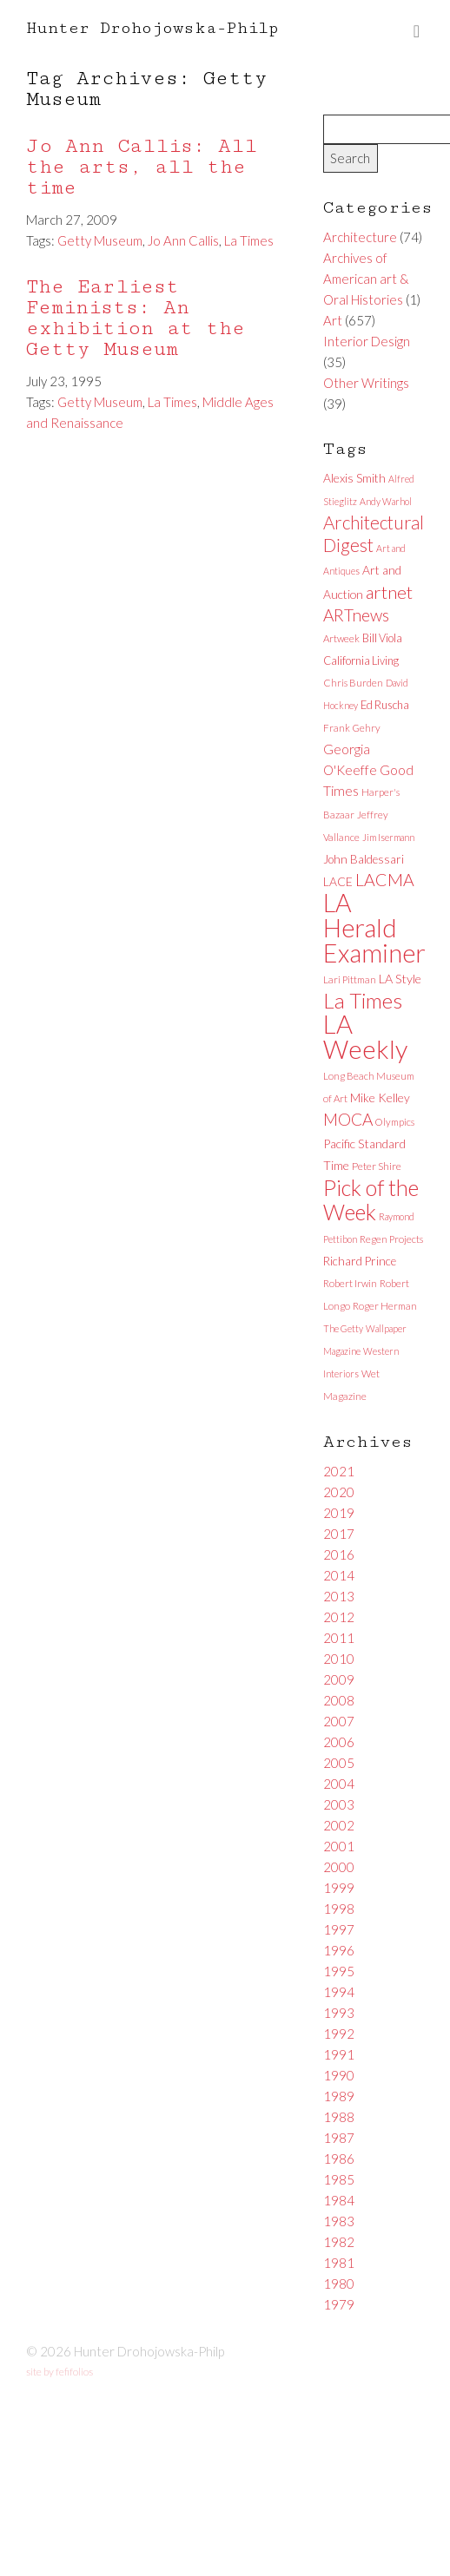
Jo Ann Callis (183, 240)
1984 (338, 2200)
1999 (338, 1888)
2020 (338, 1492)
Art (332, 320)
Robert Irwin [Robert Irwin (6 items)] (350, 1283)
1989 (338, 2096)
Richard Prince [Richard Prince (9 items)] (359, 1261)
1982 (338, 2242)
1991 (338, 2054)
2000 (338, 1867)
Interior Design (366, 341)
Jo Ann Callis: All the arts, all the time (141, 167)
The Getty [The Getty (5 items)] (343, 1328)
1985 (338, 2179)
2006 (338, 1742)
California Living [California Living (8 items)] (361, 660)
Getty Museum (99, 240)
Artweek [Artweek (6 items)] (341, 638)
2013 (338, 1596)
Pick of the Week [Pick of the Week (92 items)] (371, 1199)
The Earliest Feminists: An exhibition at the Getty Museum (135, 318)
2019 (338, 1513)
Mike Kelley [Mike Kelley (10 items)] (380, 1097)
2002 (338, 1825)
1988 (338, 2117)
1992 (338, 2033)
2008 (338, 1700)
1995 (338, 1971)
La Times (249, 240)
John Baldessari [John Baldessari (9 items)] (363, 859)
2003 (338, 1804)
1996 (338, 1950)
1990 (338, 2075)
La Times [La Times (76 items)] (362, 1000)
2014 (338, 1575)
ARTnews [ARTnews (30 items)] (356, 615)
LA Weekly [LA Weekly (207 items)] (365, 1036)
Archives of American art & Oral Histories (366, 278)
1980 (338, 2283)
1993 (338, 2013)
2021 (338, 1471)
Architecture (360, 237)
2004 (338, 1783)
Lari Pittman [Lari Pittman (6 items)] (349, 979)
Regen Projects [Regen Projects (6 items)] (391, 1239)
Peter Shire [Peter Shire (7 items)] (376, 1166)
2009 (338, 1679)
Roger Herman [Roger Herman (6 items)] (385, 1305)
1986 (338, 2158)
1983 (338, 2221)
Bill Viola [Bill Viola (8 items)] (382, 638)
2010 (338, 1658)
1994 (338, 1992)
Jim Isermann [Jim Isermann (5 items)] (388, 837)
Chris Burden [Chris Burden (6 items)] (353, 682)
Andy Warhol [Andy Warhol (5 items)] (386, 501)
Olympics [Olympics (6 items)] (394, 1121)
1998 (338, 1908)
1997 (338, 1929)
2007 (338, 1721)
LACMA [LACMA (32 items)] (384, 880)
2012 (338, 1617)
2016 (338, 1554)
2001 (338, 1846)
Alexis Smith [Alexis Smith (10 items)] (354, 477)
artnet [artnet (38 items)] (389, 592)
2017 (338, 1533)
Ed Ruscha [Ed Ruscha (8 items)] (385, 705)
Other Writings (366, 383)
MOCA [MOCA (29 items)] (348, 1119)
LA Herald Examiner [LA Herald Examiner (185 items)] (374, 928)
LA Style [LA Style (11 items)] (400, 978)
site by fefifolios (59, 2371)
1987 (338, 2138)
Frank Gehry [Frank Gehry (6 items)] (352, 727)
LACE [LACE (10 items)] (338, 881)
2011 (338, 1638)
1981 (338, 2262)
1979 (338, 2304)
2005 (338, 1763)
